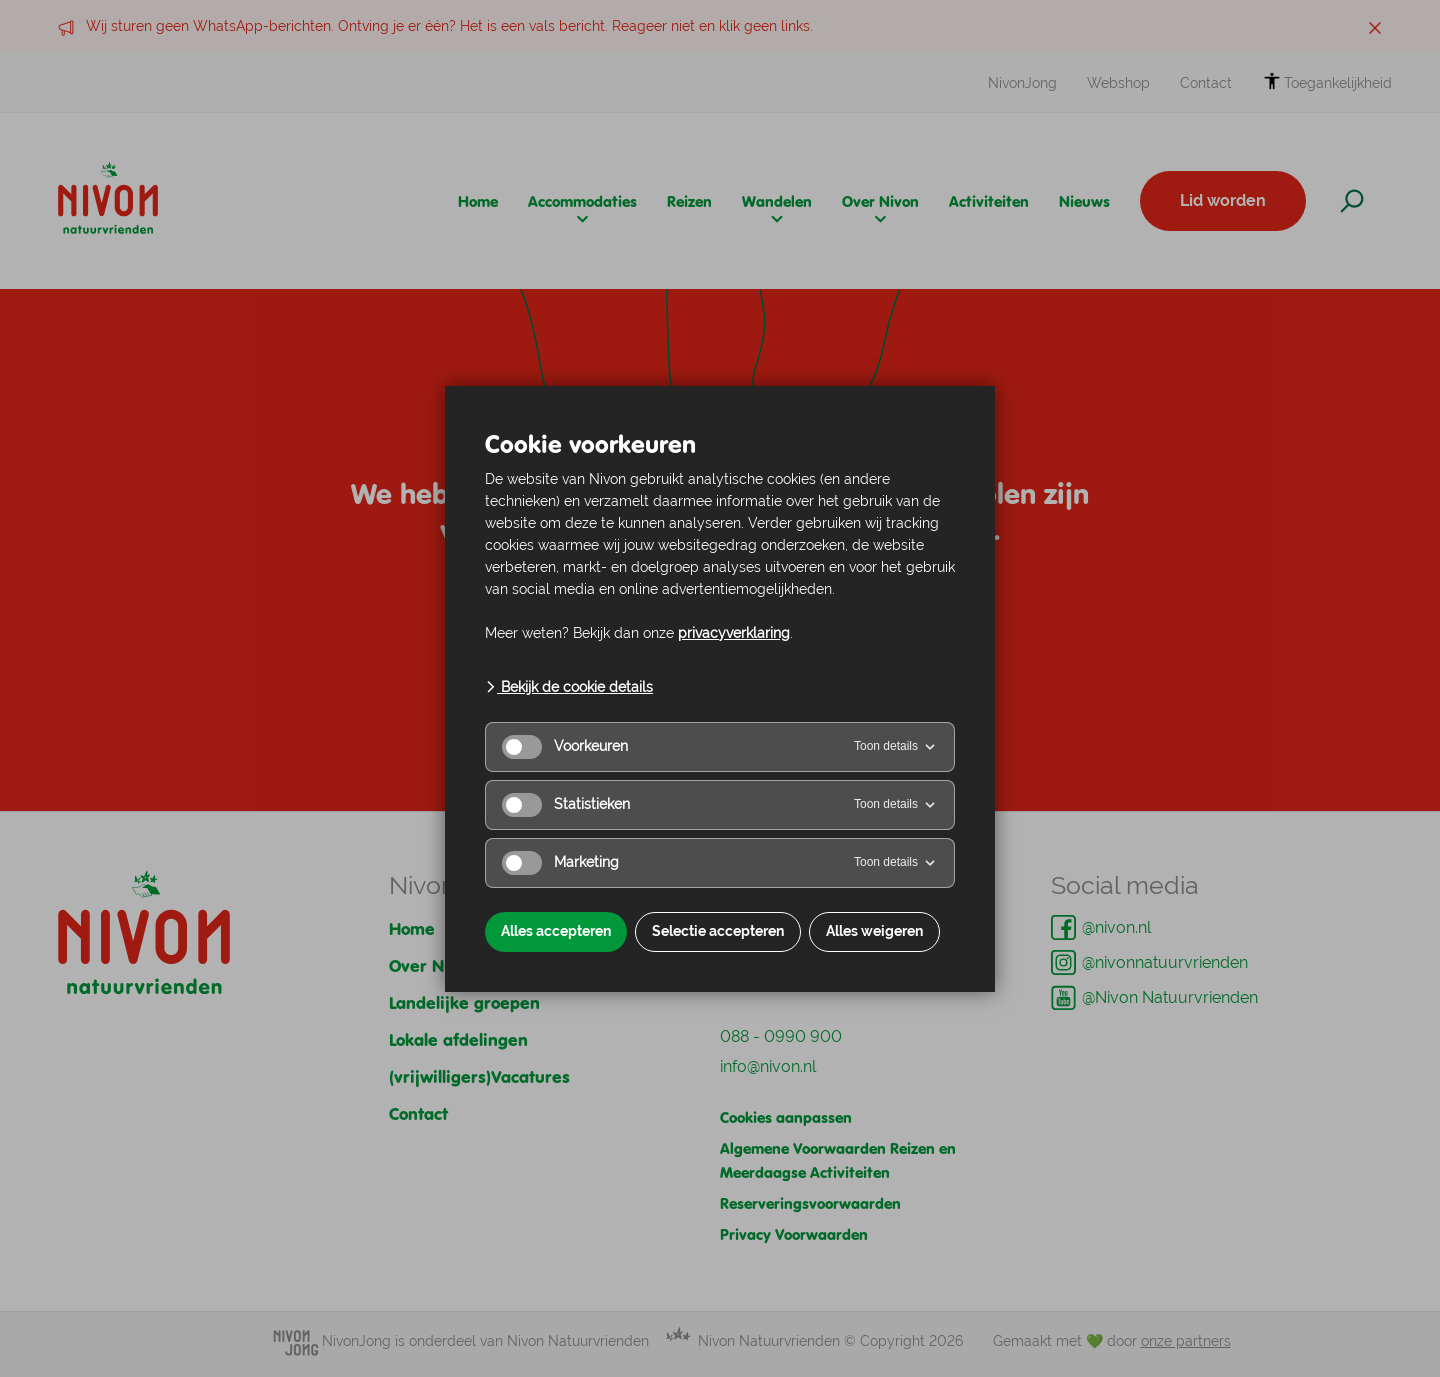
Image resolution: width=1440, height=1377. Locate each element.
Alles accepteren (556, 931)
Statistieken (566, 805)
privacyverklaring (734, 633)
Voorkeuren (565, 747)
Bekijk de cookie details (569, 687)
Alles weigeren (874, 931)
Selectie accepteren (718, 931)
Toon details (896, 747)
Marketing (560, 863)
